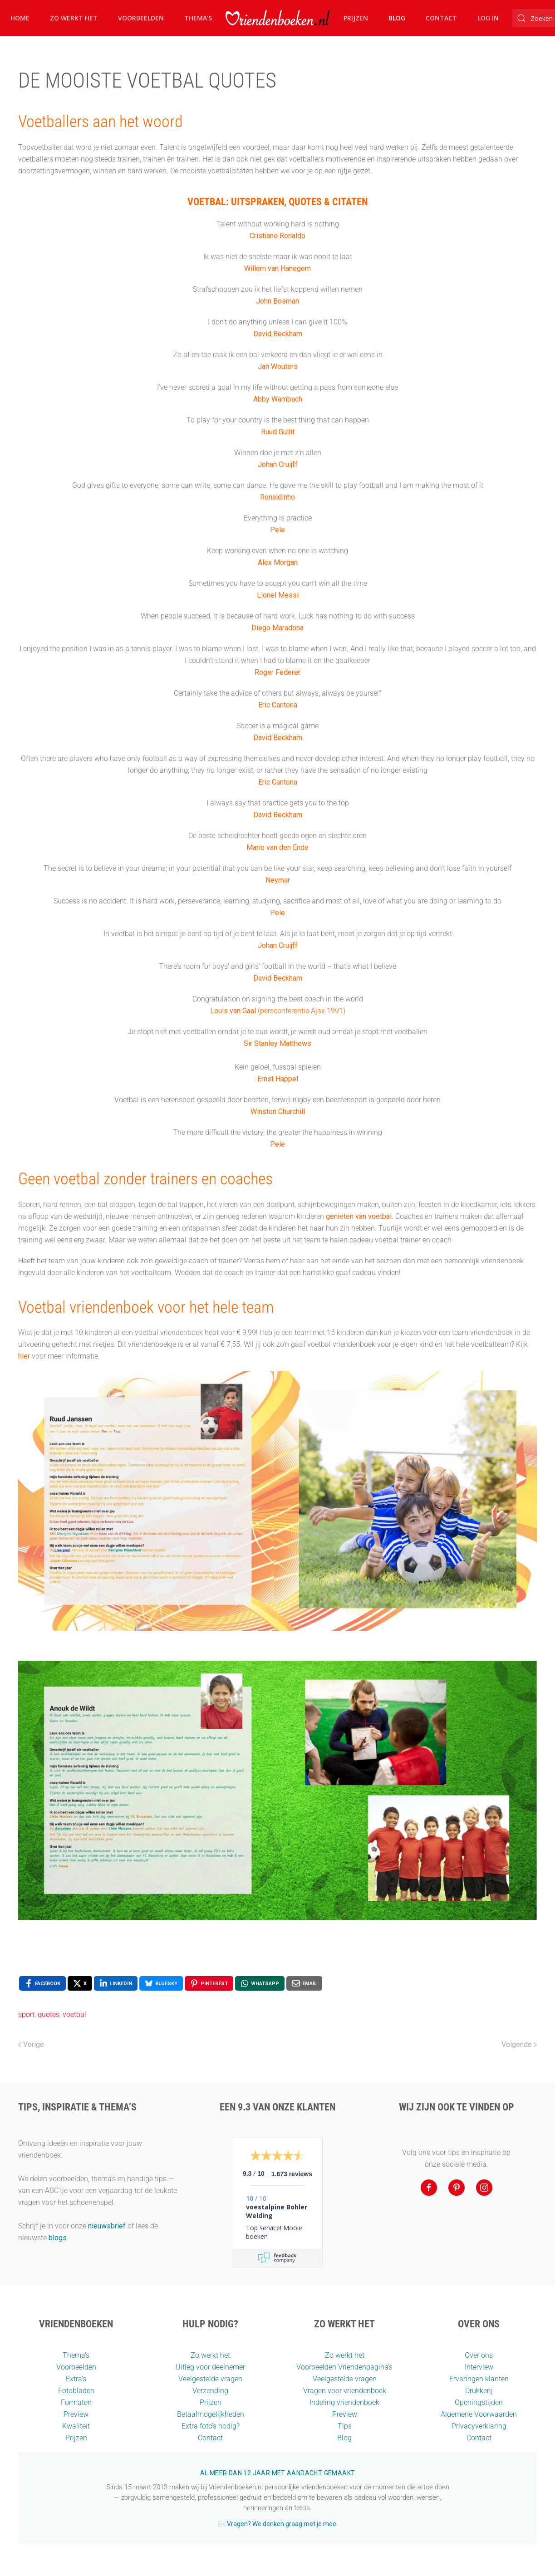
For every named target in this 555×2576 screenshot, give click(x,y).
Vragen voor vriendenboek (344, 2390)
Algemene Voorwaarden (479, 2414)
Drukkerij (479, 2390)
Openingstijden (479, 2402)
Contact (441, 18)
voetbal (74, 2014)
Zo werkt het (74, 18)
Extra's (76, 2379)
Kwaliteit (76, 2426)
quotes (48, 2014)
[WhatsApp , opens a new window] (260, 1983)
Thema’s (76, 2355)
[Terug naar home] (278, 18)
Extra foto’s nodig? (211, 2426)
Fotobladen (76, 2390)
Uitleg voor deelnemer (210, 2367)
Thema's (198, 18)
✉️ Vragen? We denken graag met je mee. (278, 2523)
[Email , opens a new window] (304, 1983)
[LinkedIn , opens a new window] (116, 1983)
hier (24, 1356)
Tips (345, 2426)
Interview (479, 2367)
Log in (488, 18)
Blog (396, 18)
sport (26, 2014)
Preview (76, 2414)
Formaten (76, 2402)
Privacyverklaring (479, 2426)
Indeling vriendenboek (344, 2402)
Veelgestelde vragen (210, 2379)
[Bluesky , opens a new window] (161, 1983)
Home (19, 18)
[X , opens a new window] (80, 1983)
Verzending (210, 2390)
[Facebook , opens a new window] (42, 1983)
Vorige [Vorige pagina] (31, 2044)
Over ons (479, 2355)
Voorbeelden (141, 18)
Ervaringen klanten (479, 2379)
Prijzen (356, 18)
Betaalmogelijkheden (210, 2414)
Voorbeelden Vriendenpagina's (344, 2367)
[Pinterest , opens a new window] (209, 1983)
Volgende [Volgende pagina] (519, 2044)
